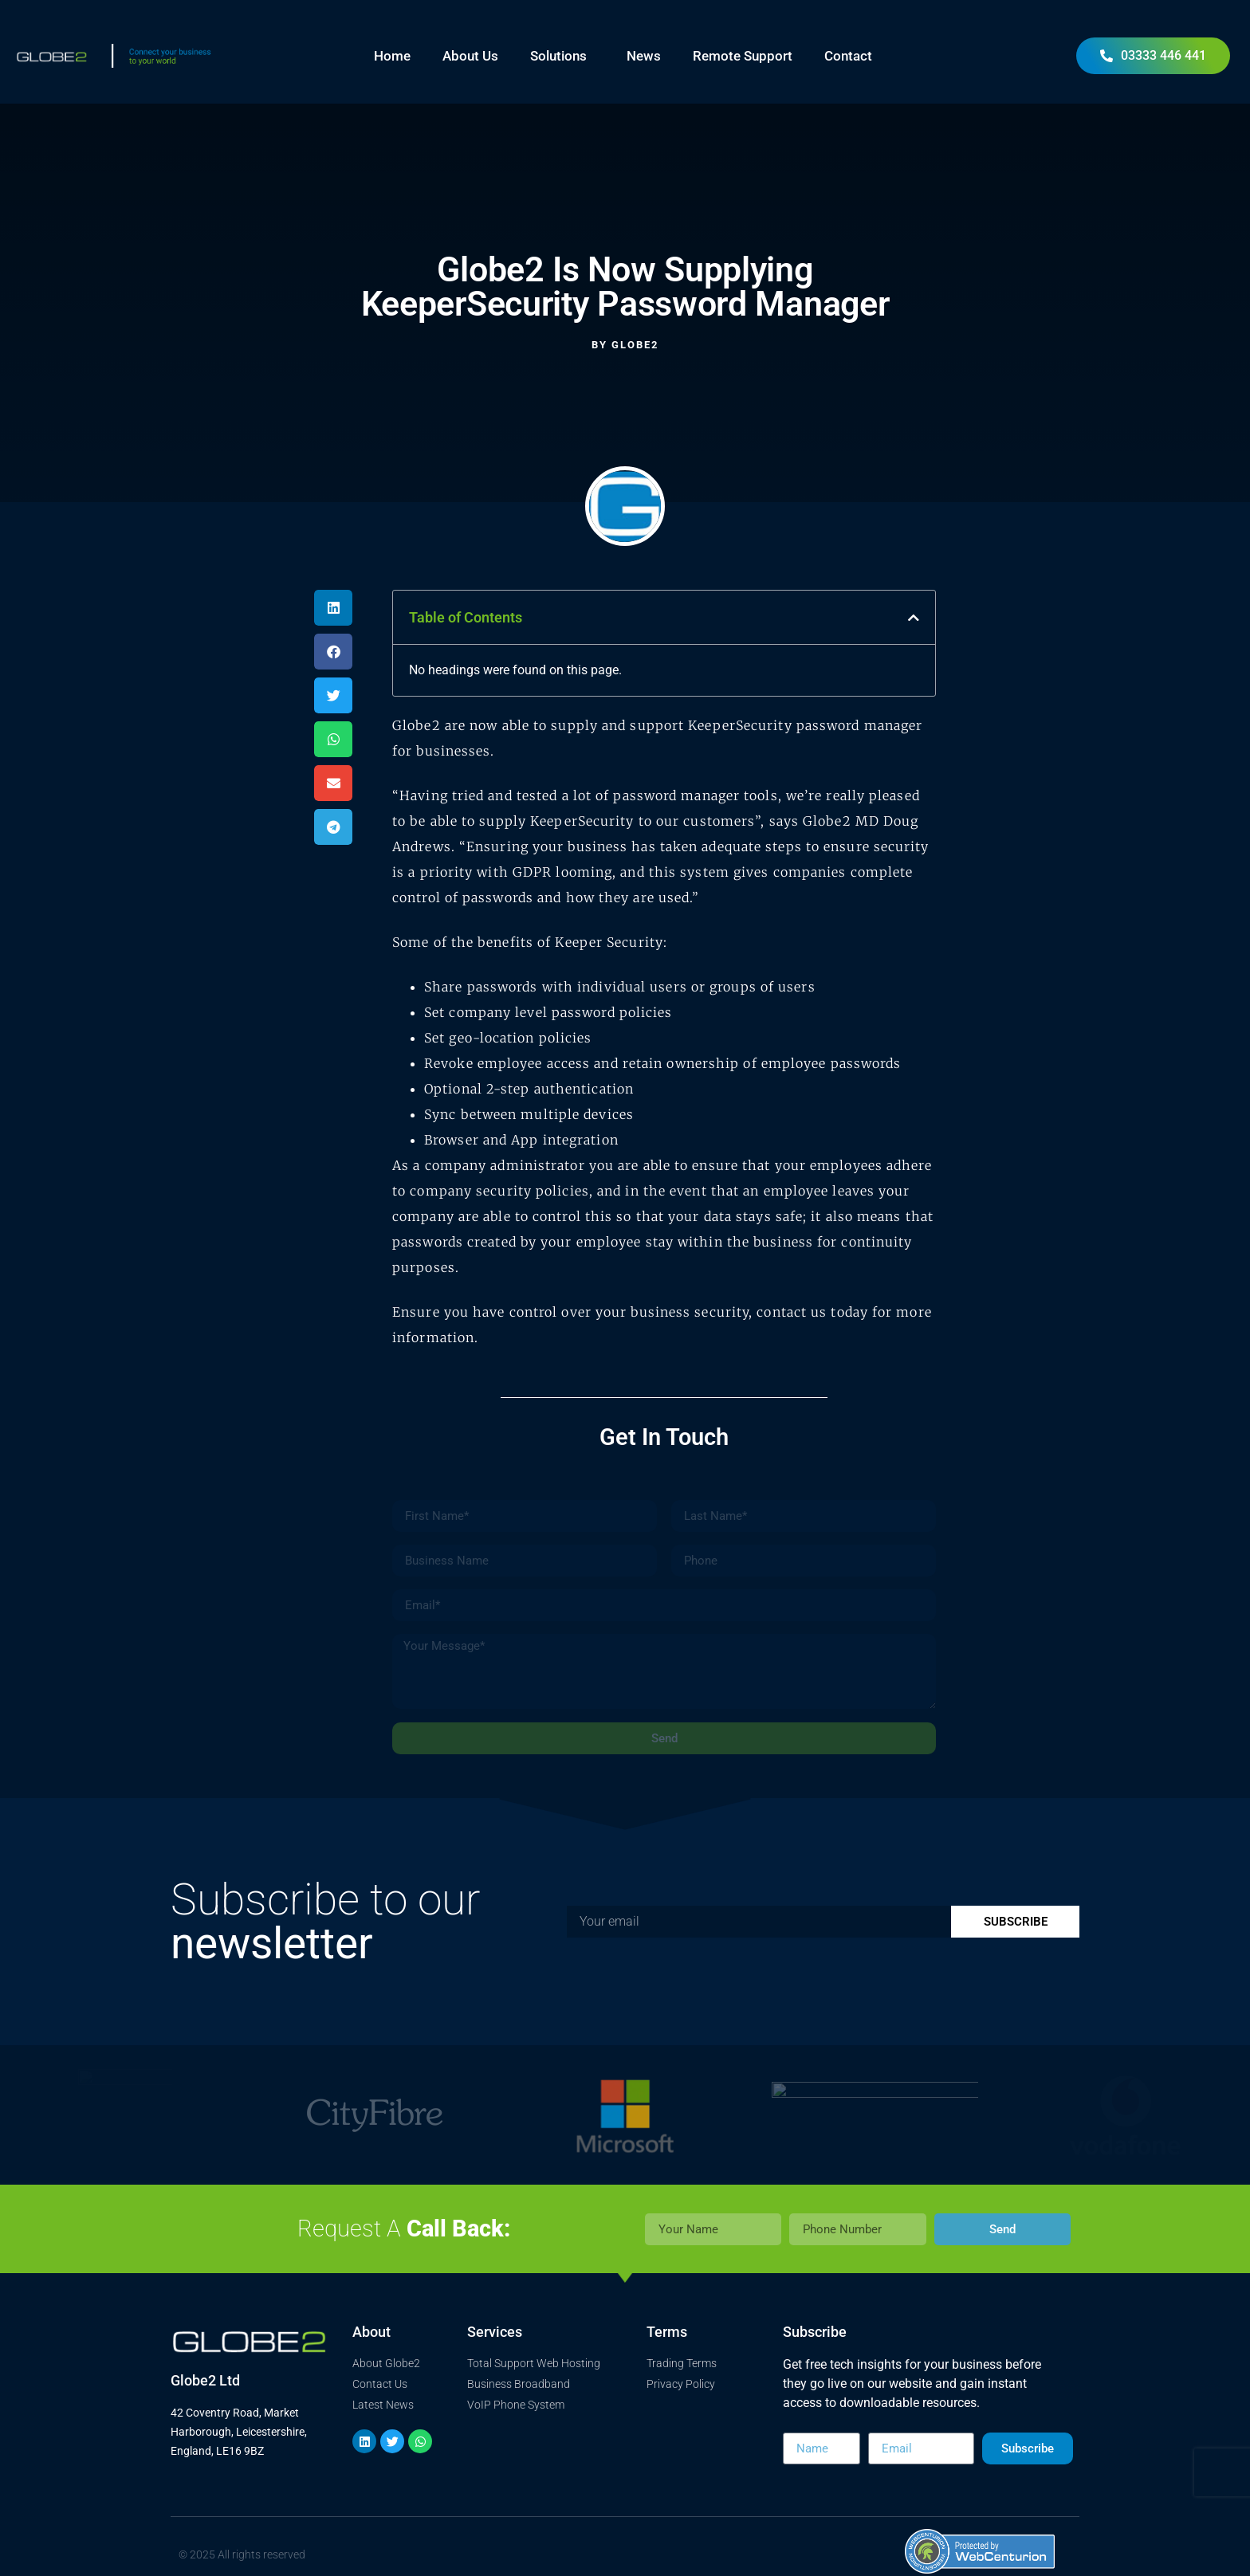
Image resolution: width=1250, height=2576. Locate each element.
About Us (470, 56)
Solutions (562, 56)
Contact (848, 56)
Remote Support (742, 56)
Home (392, 56)
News (644, 56)
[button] (333, 608)
